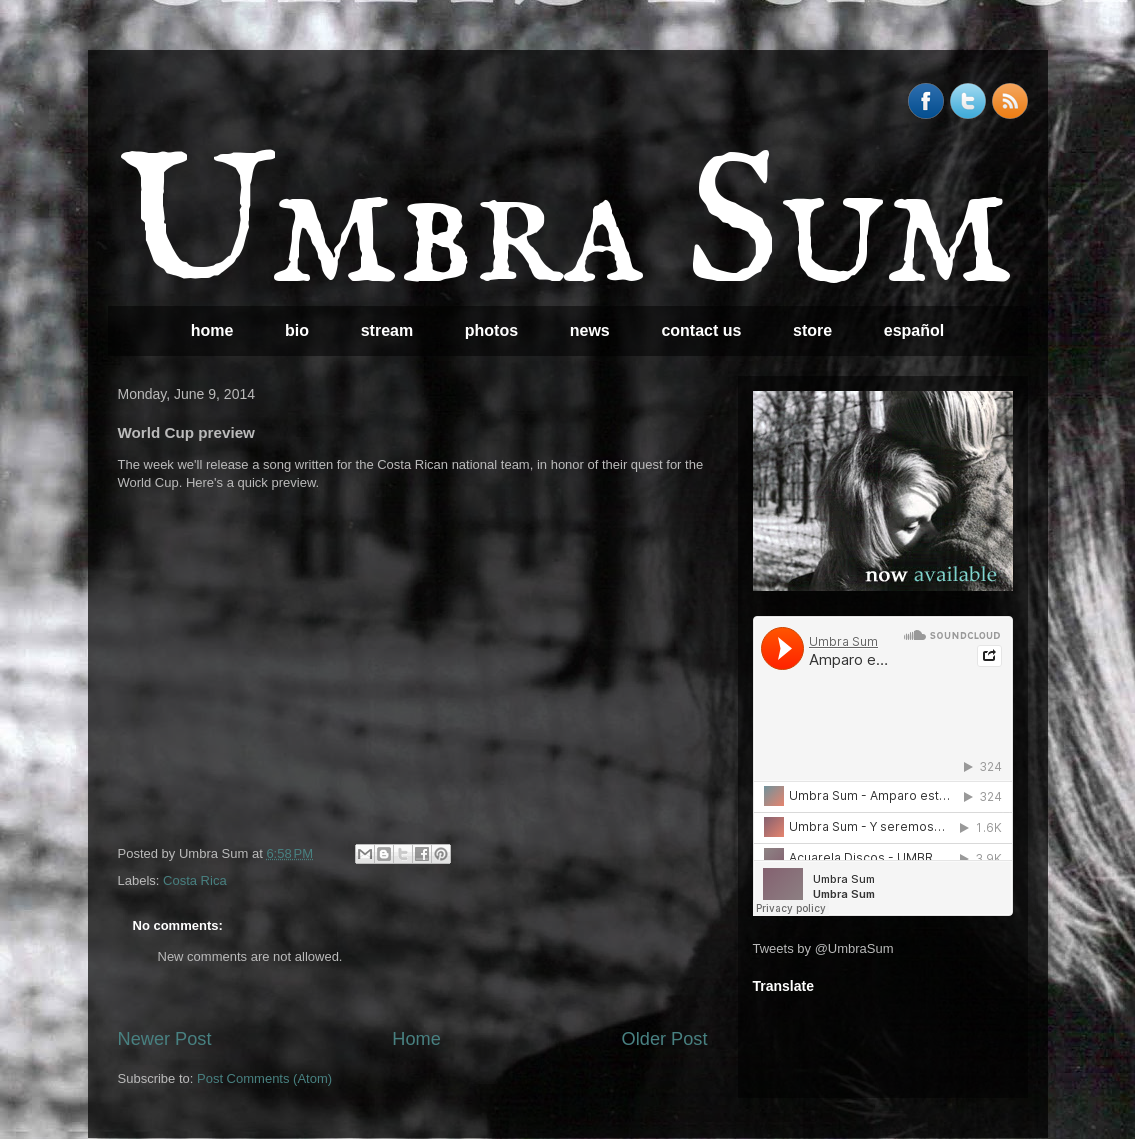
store (812, 330)
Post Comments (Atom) (264, 1078)
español (914, 330)
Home (416, 1039)
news (590, 330)
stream (387, 330)
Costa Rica (195, 880)
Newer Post (165, 1039)
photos (491, 330)
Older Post (665, 1039)
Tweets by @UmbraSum (823, 948)
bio (297, 330)
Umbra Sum (565, 231)
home (212, 330)
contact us (701, 330)
